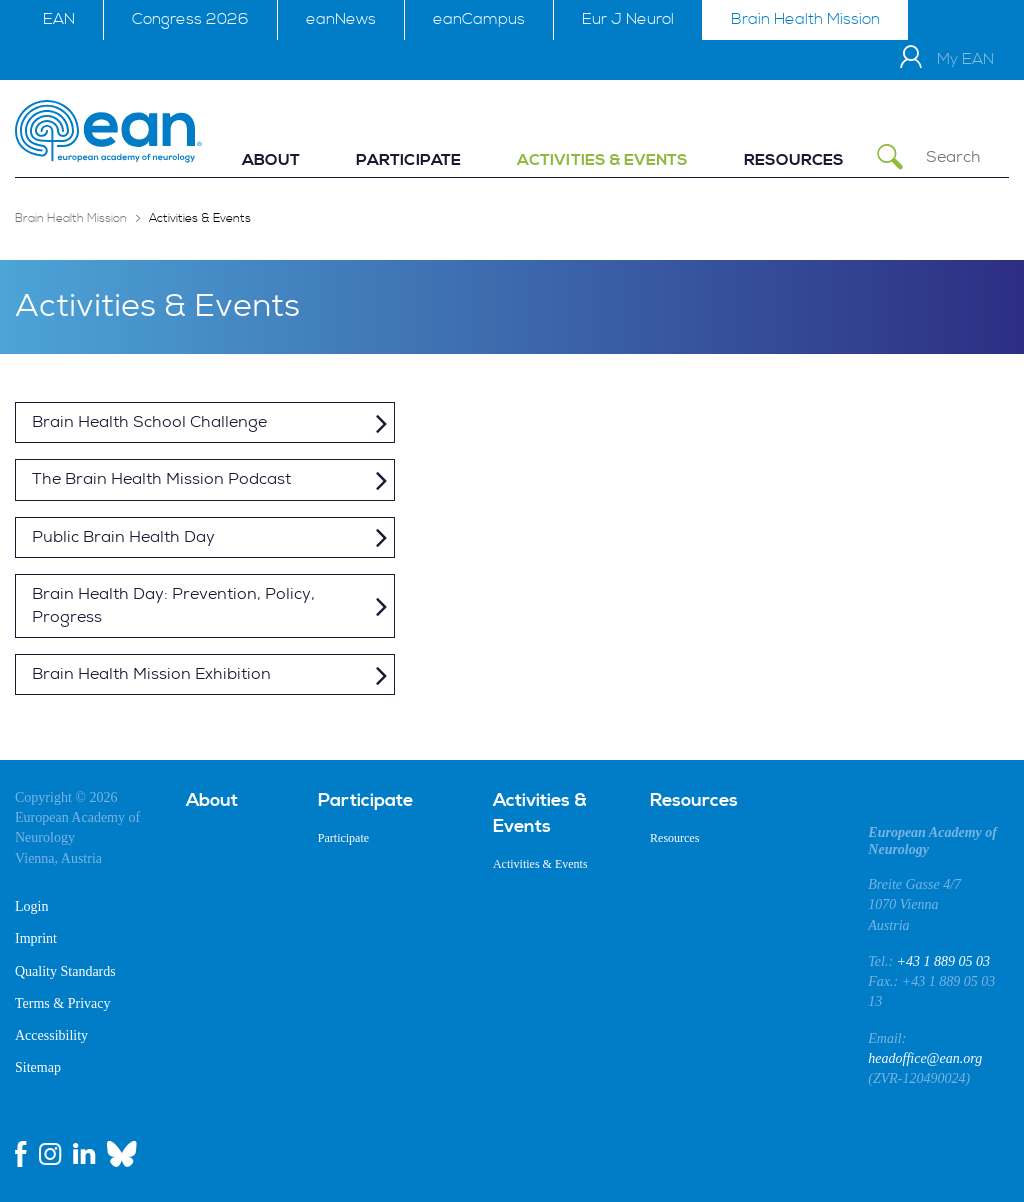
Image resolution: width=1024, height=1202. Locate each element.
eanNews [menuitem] (341, 19)
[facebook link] (21, 1154)
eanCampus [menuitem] (479, 19)
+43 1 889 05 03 (943, 961)
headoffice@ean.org (925, 1058)
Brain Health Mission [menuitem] (805, 19)
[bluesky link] (122, 1154)
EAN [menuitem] (59, 19)
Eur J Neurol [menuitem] (628, 19)
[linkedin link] (84, 1154)
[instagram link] (50, 1154)
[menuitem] (271, 160)
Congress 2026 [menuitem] (190, 19)
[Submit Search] (890, 157)
